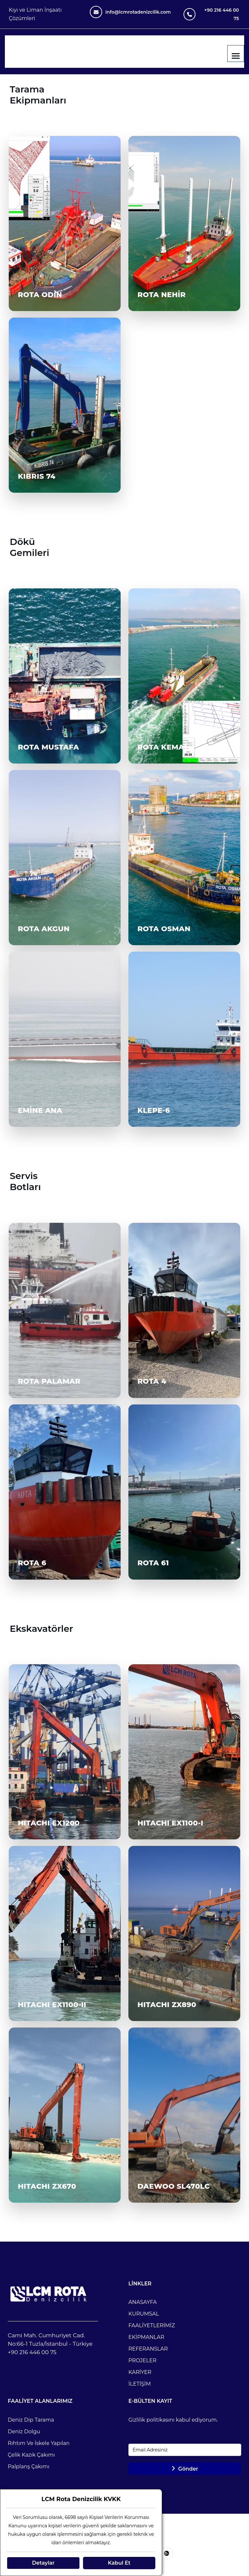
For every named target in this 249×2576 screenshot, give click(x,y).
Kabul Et (119, 2563)
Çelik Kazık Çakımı (31, 2455)
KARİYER (139, 2372)
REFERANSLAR (148, 2349)
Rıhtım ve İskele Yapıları (39, 2443)
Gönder (185, 2469)
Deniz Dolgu (24, 2431)
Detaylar (43, 2563)
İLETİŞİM (139, 2384)
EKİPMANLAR (146, 2337)
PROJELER (142, 2360)
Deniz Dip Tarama (31, 2420)
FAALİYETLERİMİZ (151, 2325)
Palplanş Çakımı (28, 2466)
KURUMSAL (143, 2314)
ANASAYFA (142, 2302)
